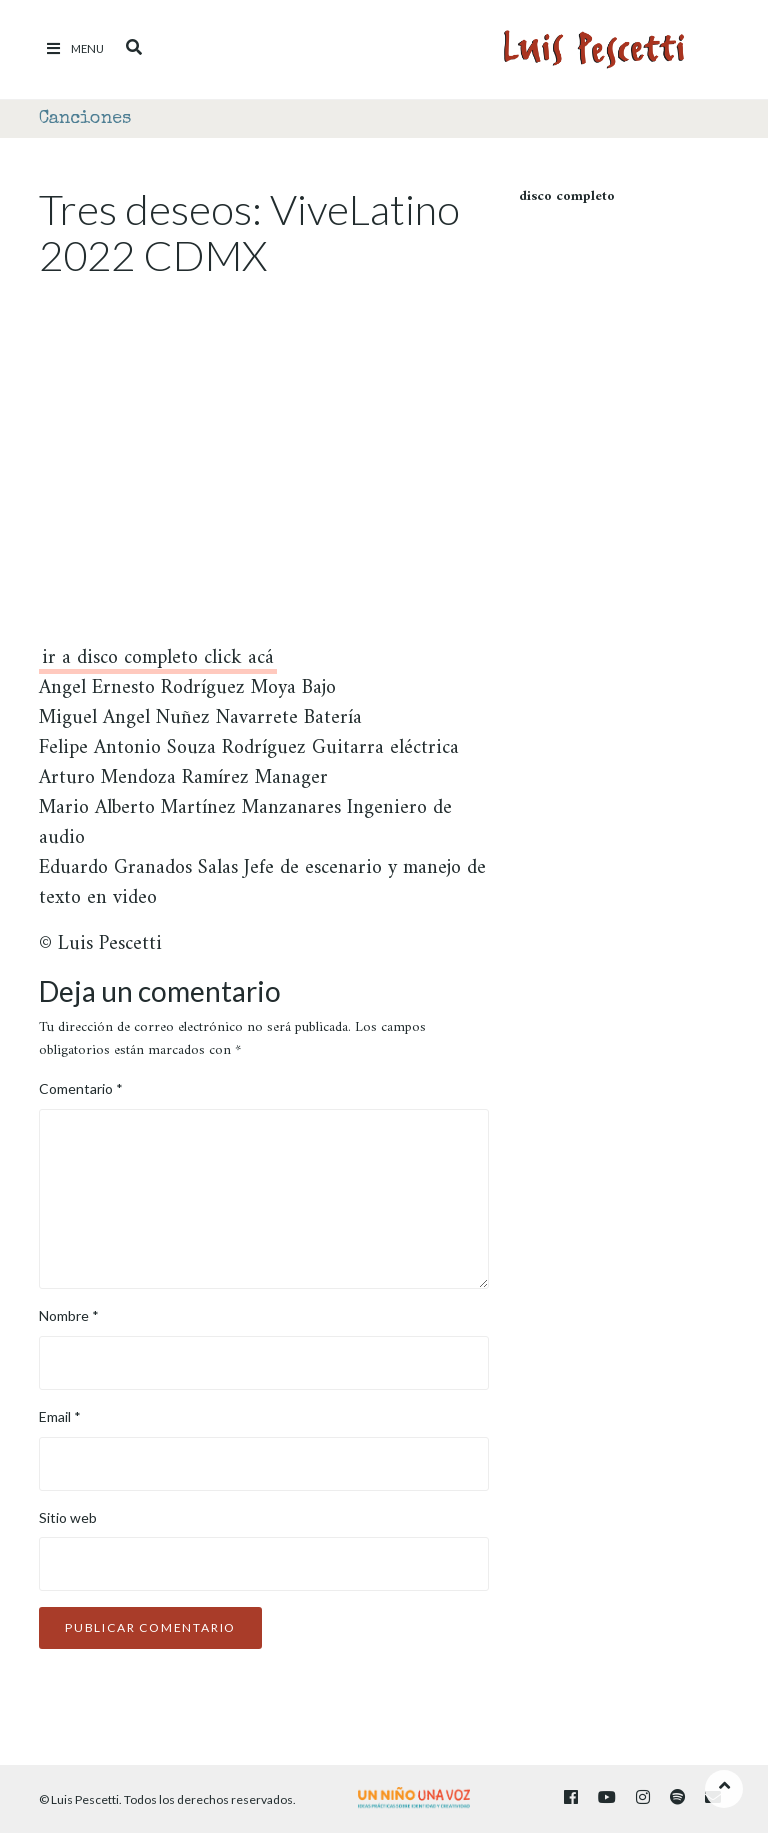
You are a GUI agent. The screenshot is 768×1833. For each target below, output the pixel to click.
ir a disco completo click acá (158, 661)
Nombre (69, 1315)
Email (60, 1416)
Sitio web (68, 1517)
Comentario (81, 1088)
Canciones (85, 119)
